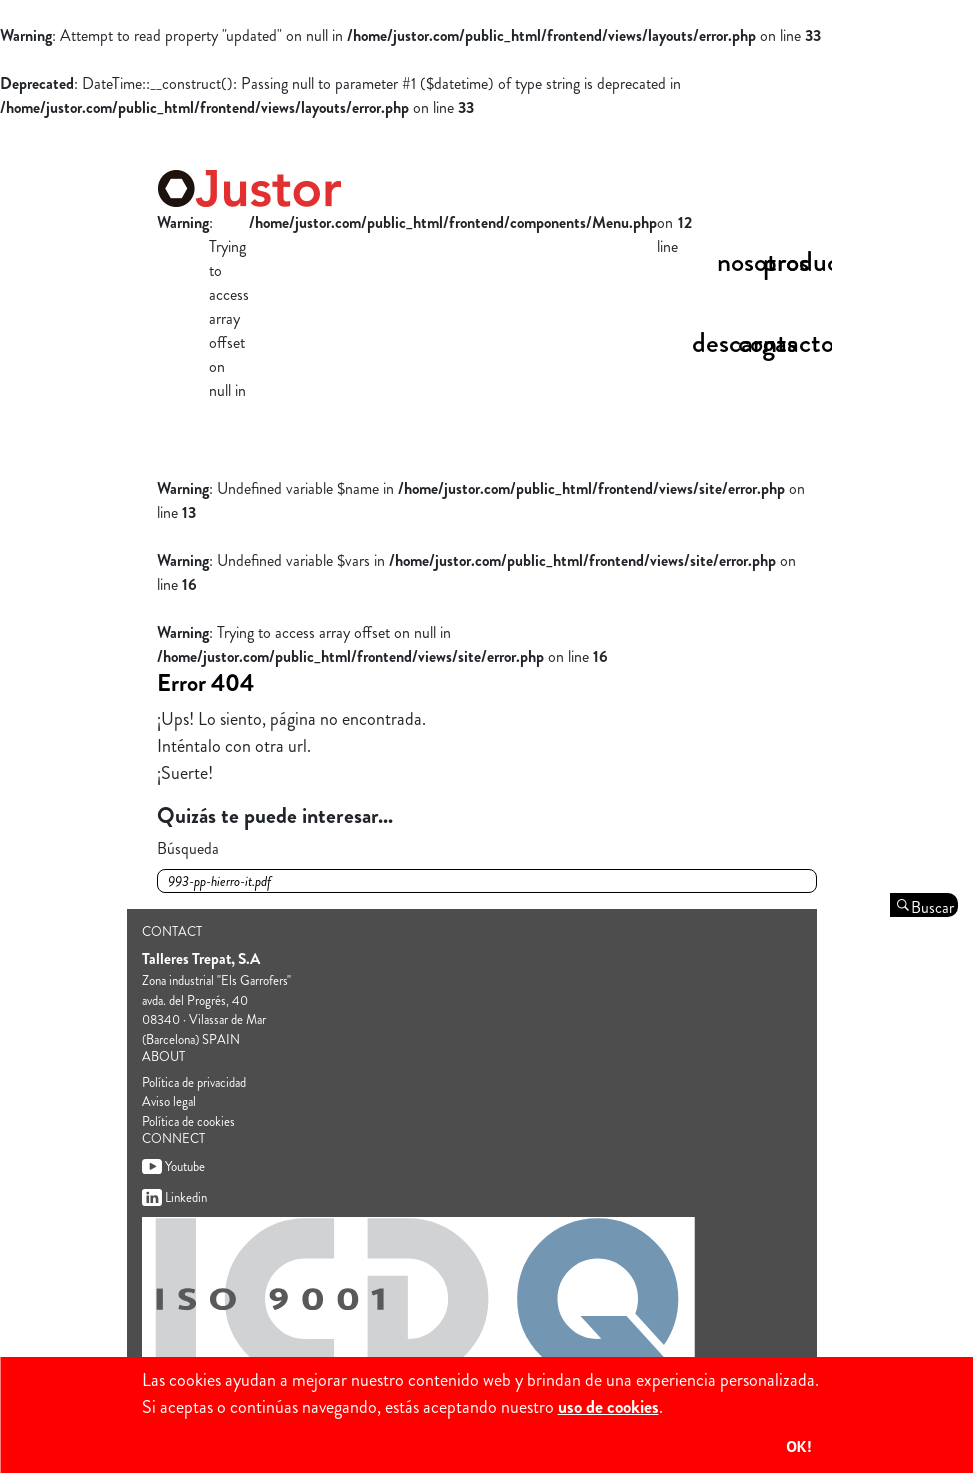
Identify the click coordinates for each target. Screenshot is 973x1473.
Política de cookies (188, 1121)
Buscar (932, 906)
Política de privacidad (194, 1082)
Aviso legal (169, 1101)
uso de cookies (608, 1407)
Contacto (786, 343)
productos (817, 262)
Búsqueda (188, 848)
